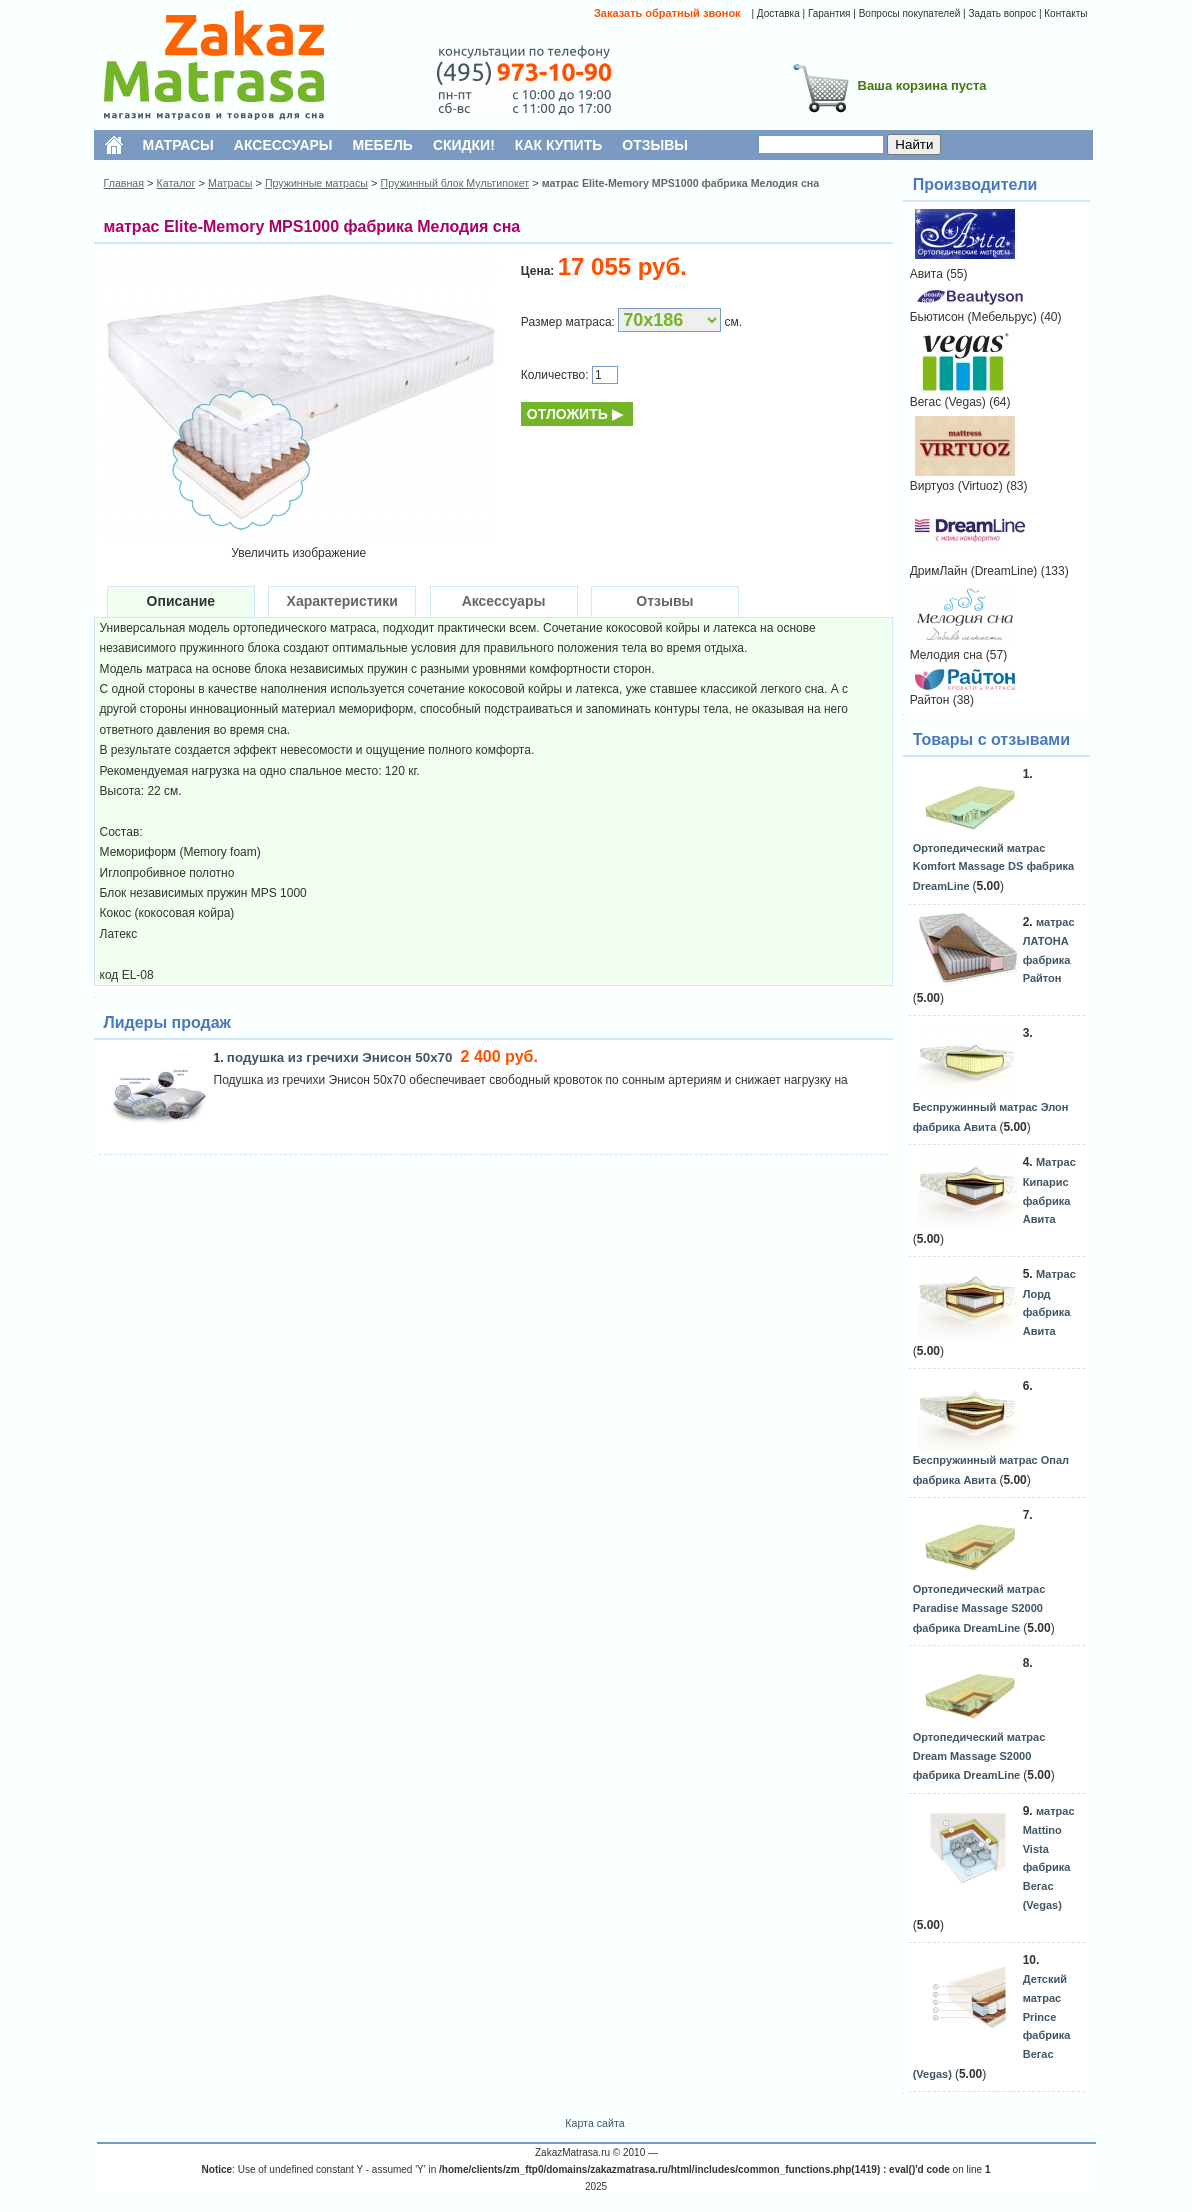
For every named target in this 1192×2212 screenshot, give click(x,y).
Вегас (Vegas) (948, 402)
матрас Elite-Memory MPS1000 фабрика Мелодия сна (681, 183)
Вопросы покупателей (910, 13)
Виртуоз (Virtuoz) (956, 486)
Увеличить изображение (298, 553)
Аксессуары (504, 601)
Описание (181, 601)
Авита (926, 274)
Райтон (930, 700)
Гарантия (829, 13)
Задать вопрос (1002, 13)
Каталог (176, 183)
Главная (124, 183)
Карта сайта (594, 2123)
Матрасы (230, 183)
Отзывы (664, 601)
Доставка (778, 13)
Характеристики (342, 601)
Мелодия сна (946, 655)
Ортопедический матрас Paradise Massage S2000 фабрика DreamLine (979, 1608)
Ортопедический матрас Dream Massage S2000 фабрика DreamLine (979, 1756)
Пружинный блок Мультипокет (454, 183)
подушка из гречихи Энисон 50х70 (341, 1057)
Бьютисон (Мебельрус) (973, 317)
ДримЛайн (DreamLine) (974, 571)
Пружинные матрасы (316, 183)
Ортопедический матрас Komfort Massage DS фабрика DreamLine (993, 867)
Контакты (1065, 13)
